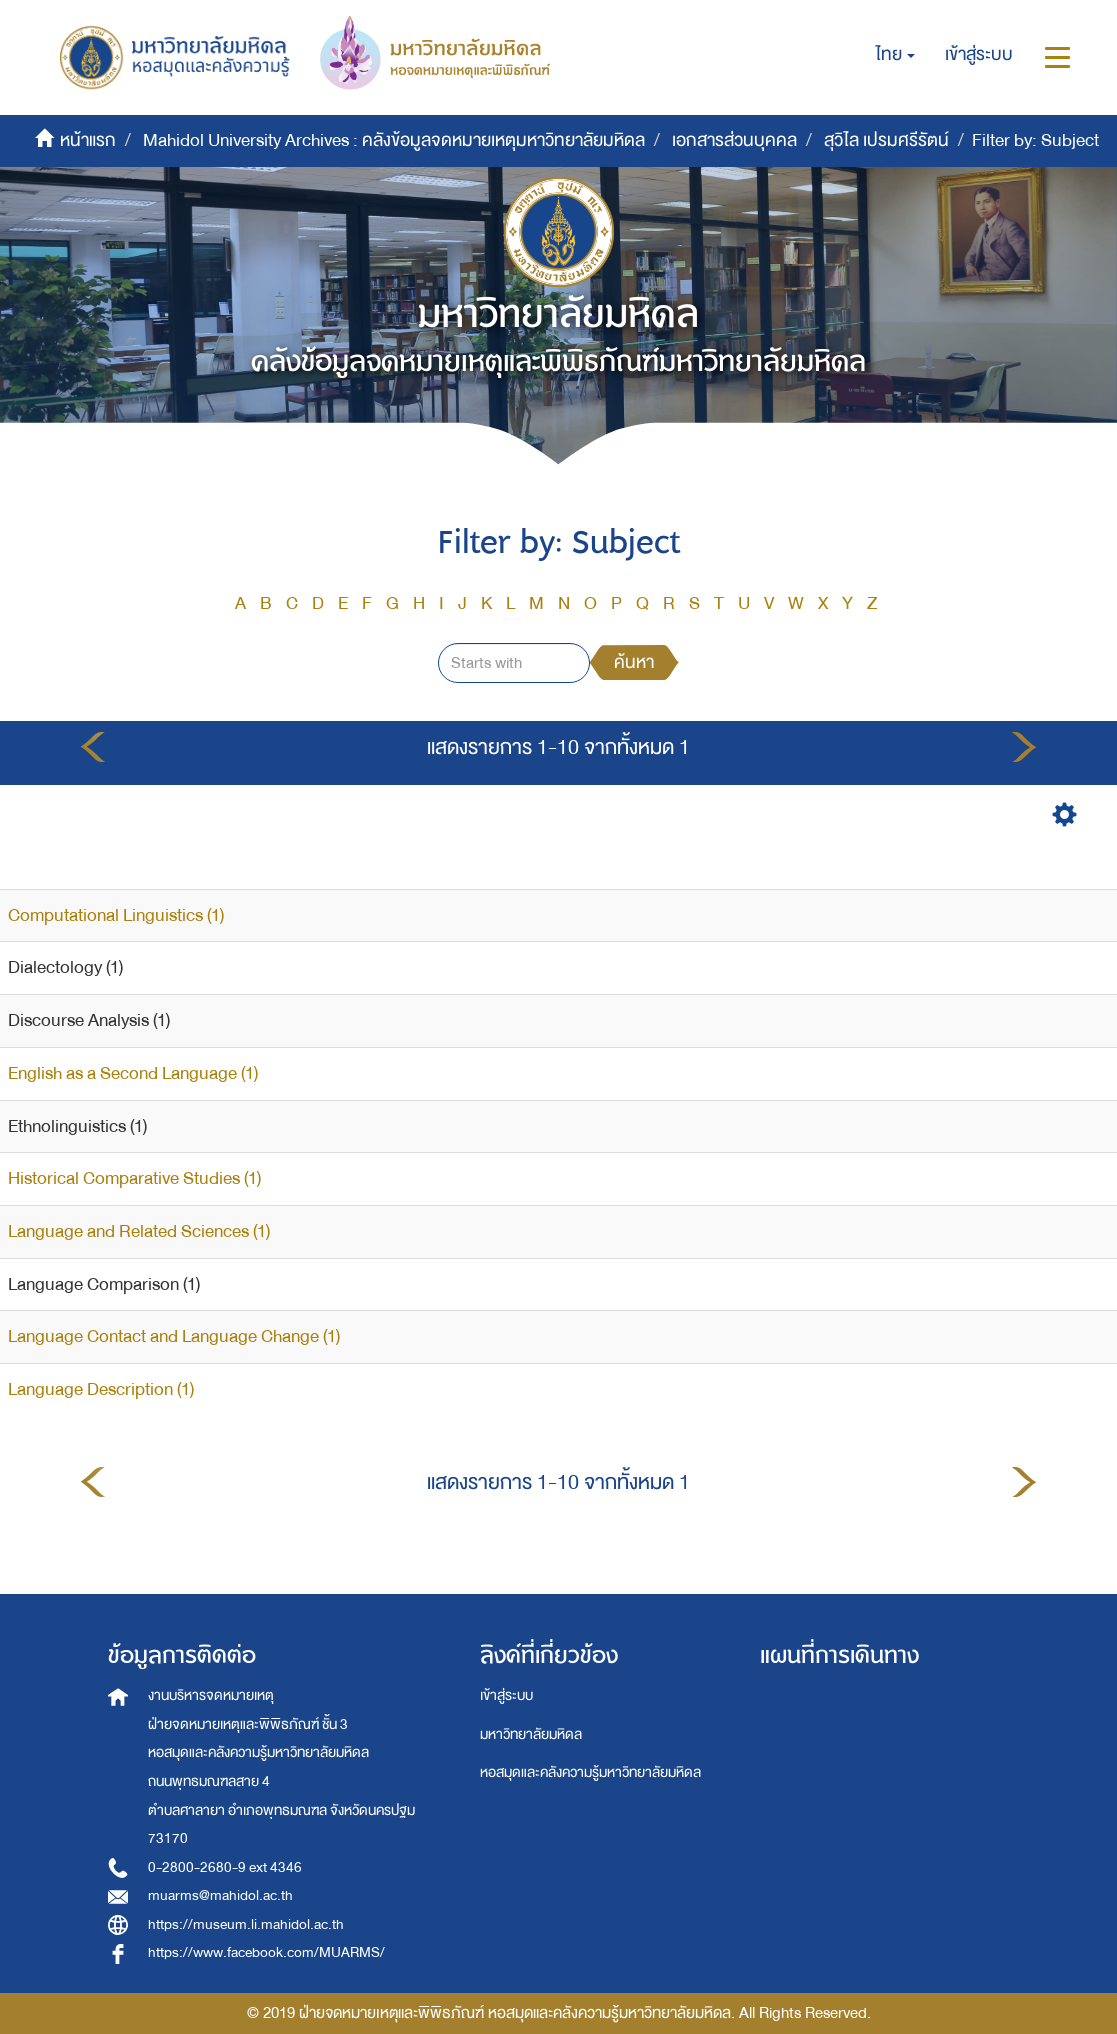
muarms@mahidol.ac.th (220, 1895)
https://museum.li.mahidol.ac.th (246, 1924)
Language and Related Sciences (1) (139, 1231)
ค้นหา (634, 662)
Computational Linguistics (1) (116, 915)
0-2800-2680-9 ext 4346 (225, 1867)
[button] (895, 55)
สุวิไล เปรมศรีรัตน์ (886, 140)
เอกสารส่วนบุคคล (734, 140)
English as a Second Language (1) (133, 1073)
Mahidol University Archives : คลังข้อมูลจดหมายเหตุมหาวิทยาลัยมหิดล (394, 140)
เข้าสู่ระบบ (506, 1695)
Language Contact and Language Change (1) (174, 1336)
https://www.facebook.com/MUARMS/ (266, 1952)
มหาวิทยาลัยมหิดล (531, 1734)
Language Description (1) (101, 1389)
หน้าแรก (88, 140)
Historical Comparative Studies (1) (134, 1178)
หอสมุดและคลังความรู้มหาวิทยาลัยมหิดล (590, 1772)
